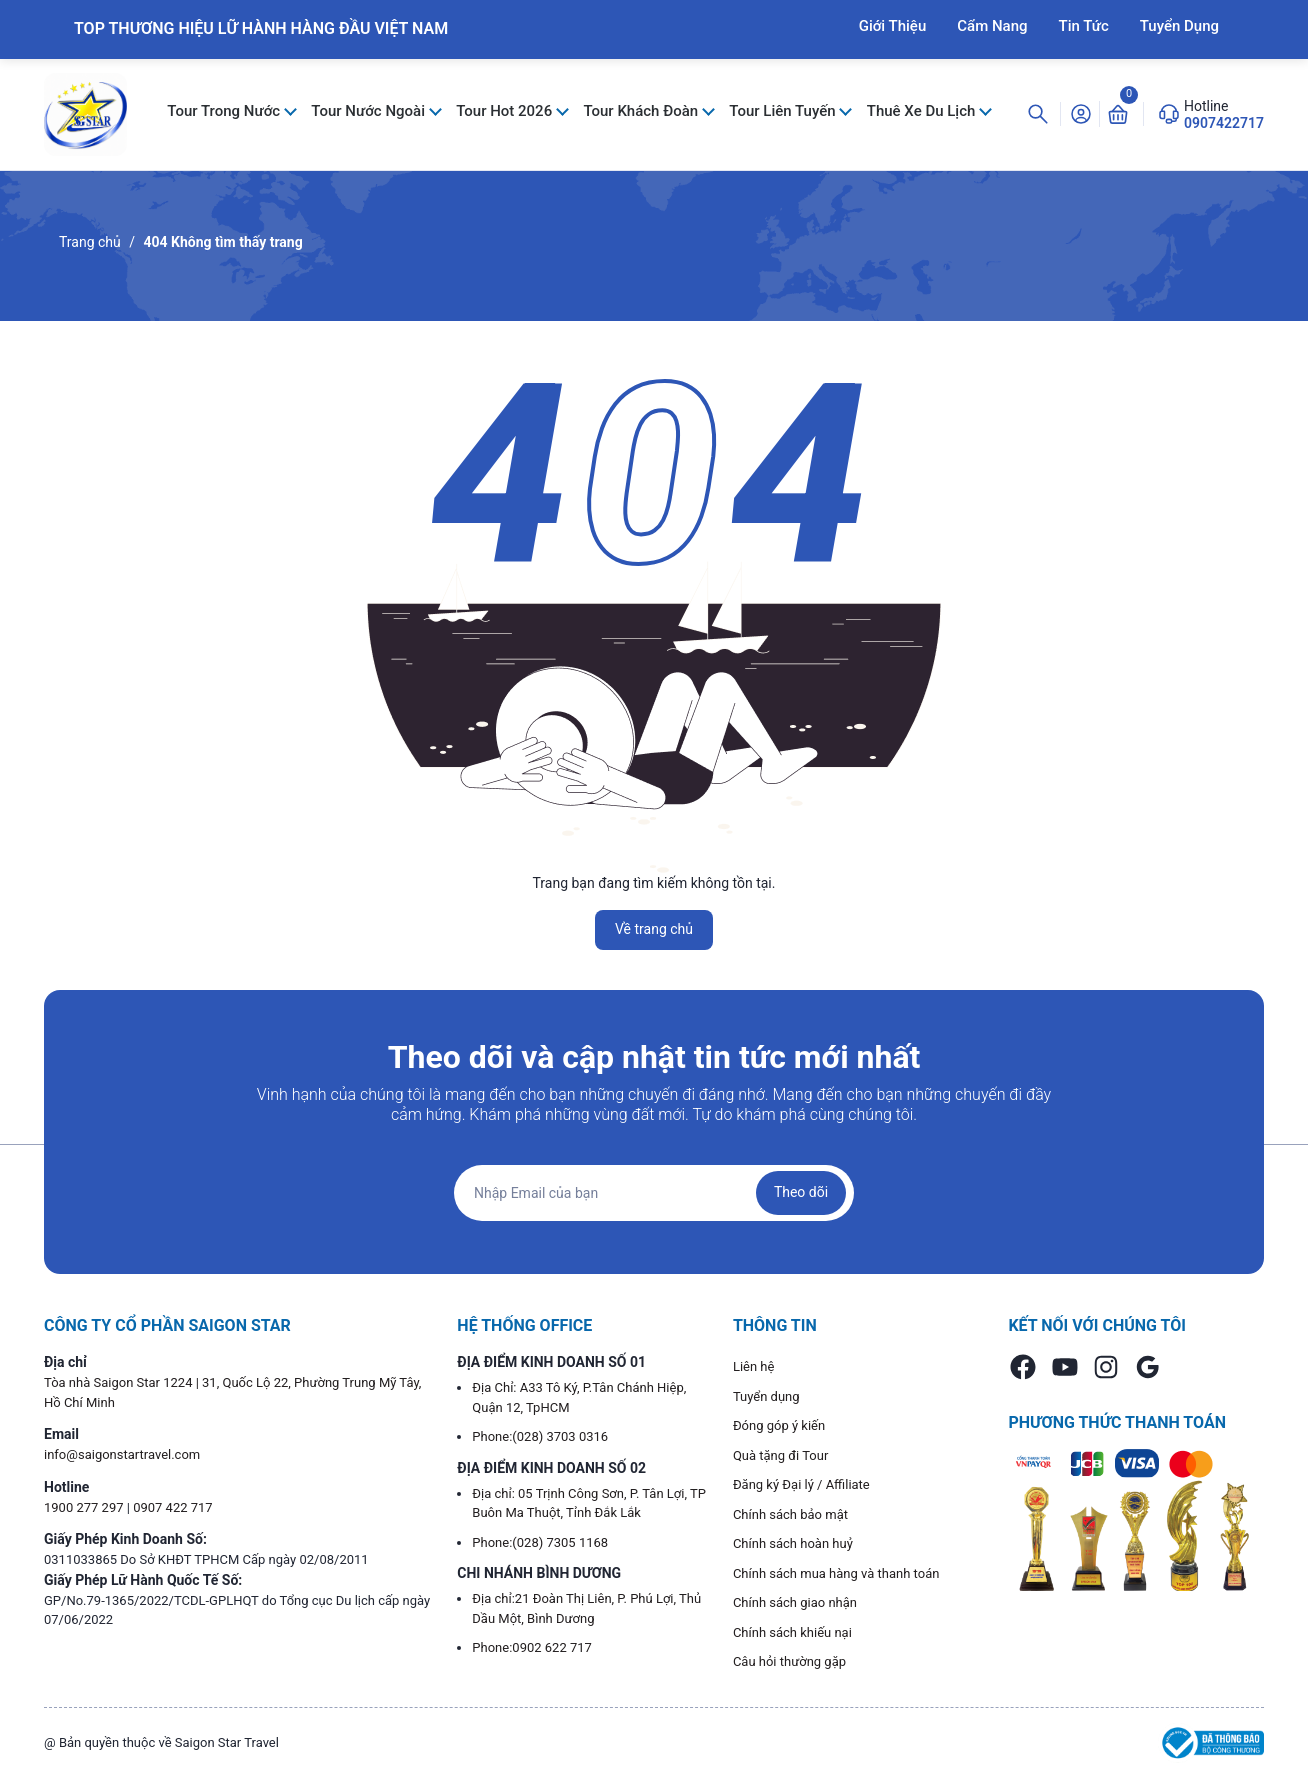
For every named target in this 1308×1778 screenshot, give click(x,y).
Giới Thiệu (893, 26)
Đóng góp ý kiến (779, 1425)
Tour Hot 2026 (506, 111)
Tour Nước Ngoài (369, 111)
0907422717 (1224, 123)
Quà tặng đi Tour (780, 1455)
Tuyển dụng (766, 1396)
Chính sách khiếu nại (792, 1632)
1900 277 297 (85, 1507)
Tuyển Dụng (1179, 26)
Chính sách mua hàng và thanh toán (836, 1573)
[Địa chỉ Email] (654, 1193)
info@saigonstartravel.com (122, 1454)
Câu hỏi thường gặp (789, 1661)
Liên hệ (754, 1366)
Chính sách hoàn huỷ (793, 1543)
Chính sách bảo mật (790, 1514)
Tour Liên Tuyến (784, 111)
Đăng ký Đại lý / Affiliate (801, 1484)
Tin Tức (1084, 26)
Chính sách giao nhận (795, 1602)
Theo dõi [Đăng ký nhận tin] (801, 1192)
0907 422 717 (173, 1507)
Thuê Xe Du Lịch (923, 111)
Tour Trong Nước (225, 111)
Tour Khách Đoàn (642, 111)
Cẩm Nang (992, 26)
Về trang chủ (654, 929)
